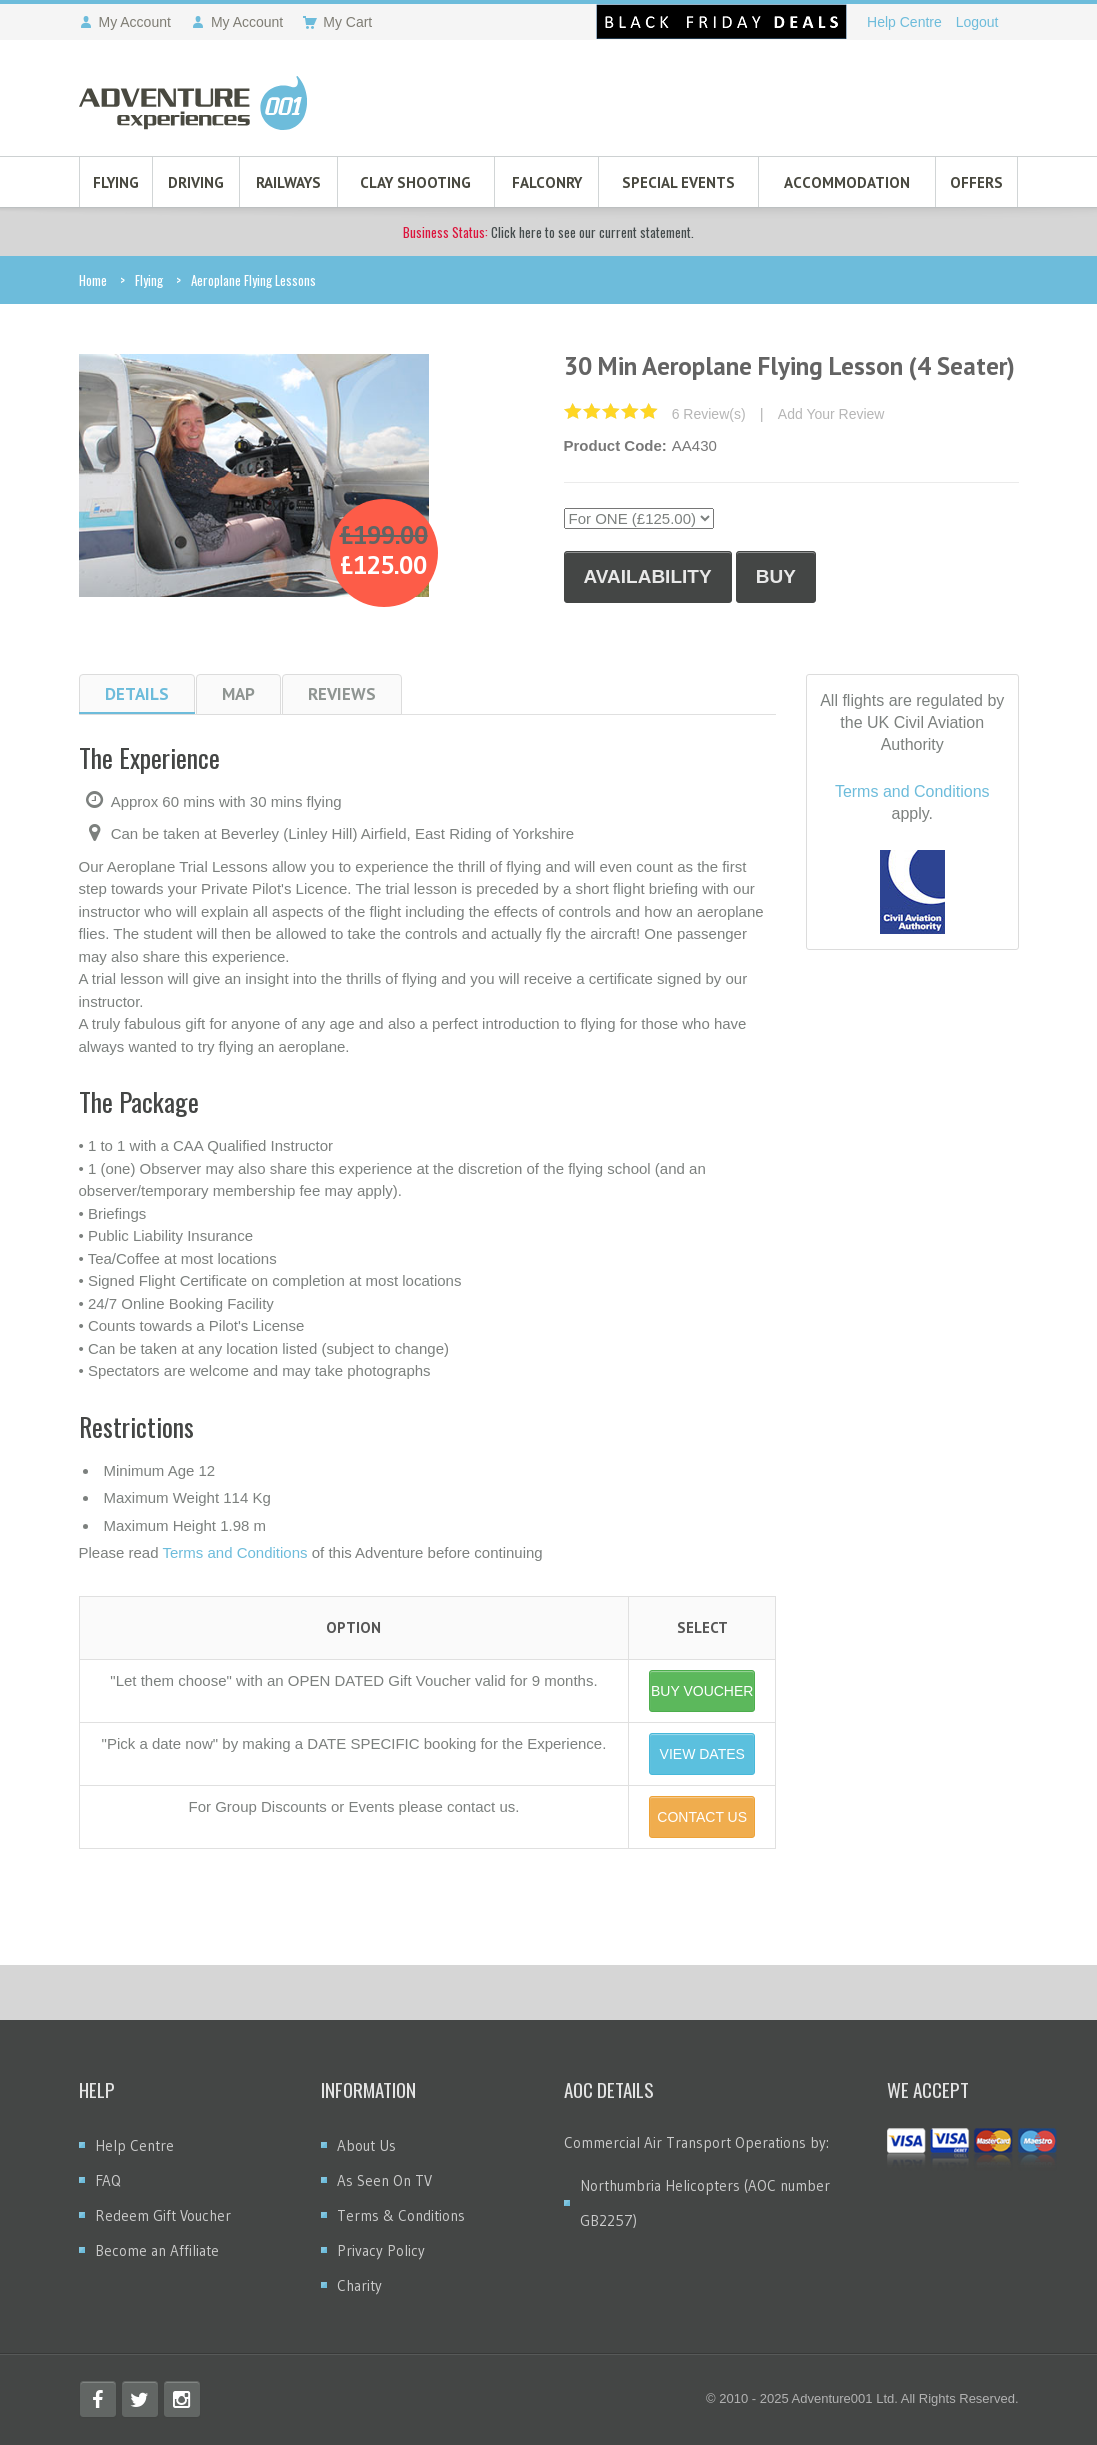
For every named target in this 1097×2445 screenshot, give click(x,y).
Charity (359, 2285)
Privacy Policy (381, 2250)
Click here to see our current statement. (548, 232)
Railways (288, 182)
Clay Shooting (415, 182)
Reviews (342, 694)
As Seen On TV (384, 2180)
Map (238, 694)
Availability (648, 576)
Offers (976, 182)
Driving (196, 182)
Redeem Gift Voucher (163, 2215)
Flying (116, 182)
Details (137, 694)
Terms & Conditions (401, 2215)
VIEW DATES (702, 1754)
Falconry (547, 182)
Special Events (678, 182)
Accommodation (847, 182)
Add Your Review (831, 414)
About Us (366, 2145)
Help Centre (904, 22)
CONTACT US (702, 1817)
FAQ (108, 2180)
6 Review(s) (709, 414)
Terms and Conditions (234, 1552)
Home (93, 280)
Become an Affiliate (157, 2250)
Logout (977, 22)
